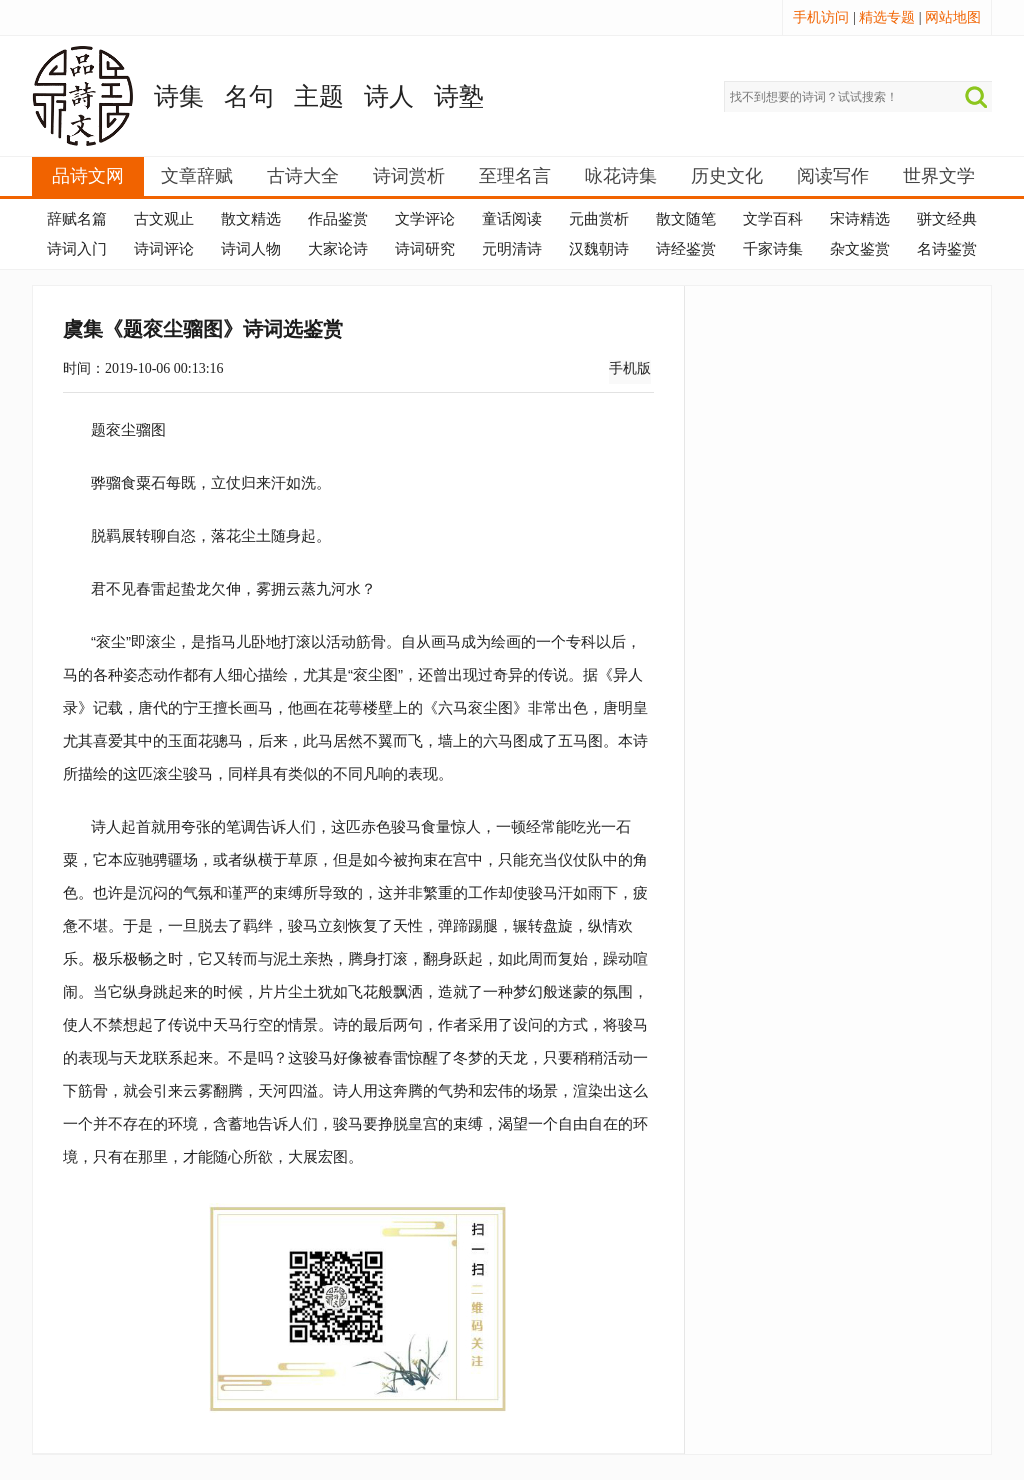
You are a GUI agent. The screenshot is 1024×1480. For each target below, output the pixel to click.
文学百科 (773, 219)
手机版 (630, 368)
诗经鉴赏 (686, 249)
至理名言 (515, 176)
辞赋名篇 (77, 219)
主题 (319, 96)
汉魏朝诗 (599, 249)
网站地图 (953, 17)
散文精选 (251, 219)
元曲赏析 (599, 219)
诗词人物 (251, 249)
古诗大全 (303, 176)
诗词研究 (425, 249)
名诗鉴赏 (947, 249)
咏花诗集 (621, 176)
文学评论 (425, 219)
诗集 (179, 96)
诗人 (389, 96)
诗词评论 (164, 249)
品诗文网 (88, 176)
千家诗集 (773, 249)
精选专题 (887, 17)
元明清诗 (512, 249)
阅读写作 (833, 176)
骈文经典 (947, 219)
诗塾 (459, 96)
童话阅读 (512, 219)
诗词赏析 (409, 176)
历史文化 (727, 176)
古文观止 (164, 219)
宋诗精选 (860, 219)
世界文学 (939, 176)
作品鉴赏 (338, 219)
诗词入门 (77, 249)
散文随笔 (686, 219)
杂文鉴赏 (860, 249)
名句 (249, 96)
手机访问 (821, 17)
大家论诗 (338, 249)
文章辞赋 (197, 176)
